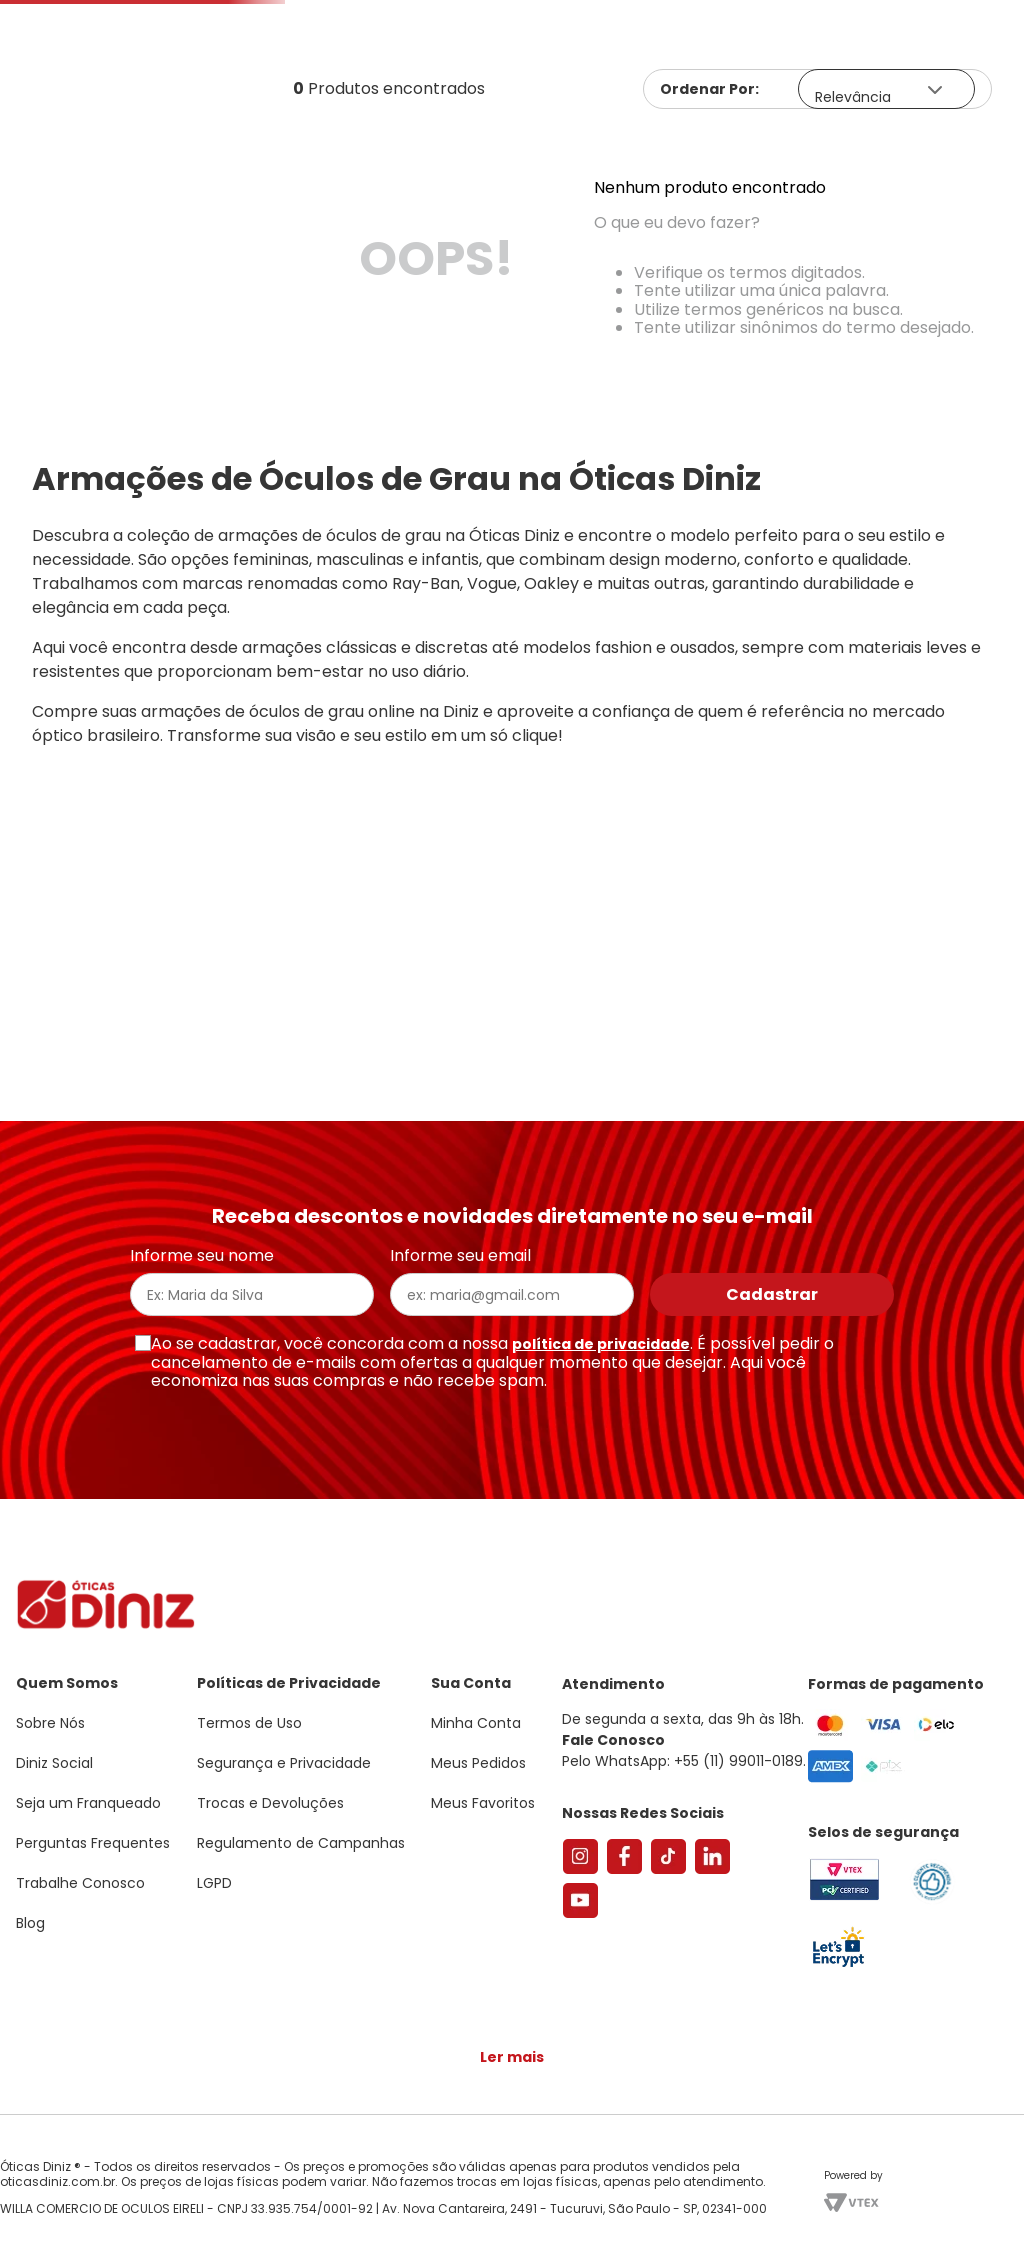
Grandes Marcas (765, 233)
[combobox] (305, 166)
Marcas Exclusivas (952, 233)
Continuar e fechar (512, 2224)
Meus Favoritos (896, 166)
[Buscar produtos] (360, 166)
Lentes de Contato (426, 233)
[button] (914, 103)
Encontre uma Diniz (516, 166)
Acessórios (609, 233)
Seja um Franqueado (95, 16)
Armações (99, 233)
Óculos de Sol (246, 233)
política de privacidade (601, 1354)
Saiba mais (288, 2184)
